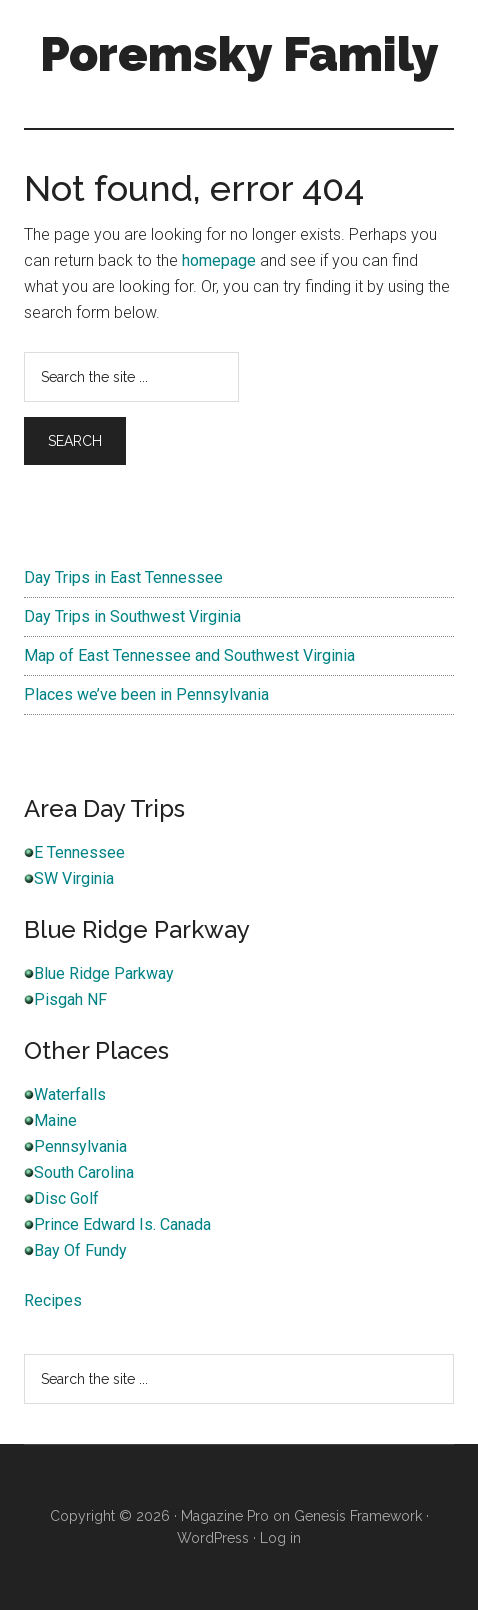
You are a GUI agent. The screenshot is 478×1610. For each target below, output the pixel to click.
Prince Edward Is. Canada (122, 1224)
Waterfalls (70, 1094)
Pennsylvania (80, 1146)
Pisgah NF (70, 999)
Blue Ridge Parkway (104, 973)
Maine (55, 1120)
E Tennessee (79, 852)
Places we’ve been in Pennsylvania (146, 694)
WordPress (213, 1538)
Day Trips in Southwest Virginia (132, 616)
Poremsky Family (239, 54)
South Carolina (84, 1172)
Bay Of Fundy (80, 1250)
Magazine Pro (225, 1516)
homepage (219, 260)
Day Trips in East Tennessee (123, 577)
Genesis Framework (358, 1516)
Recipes (53, 1300)
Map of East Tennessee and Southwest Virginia (189, 655)
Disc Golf (66, 1198)
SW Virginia (74, 878)
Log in (280, 1538)
